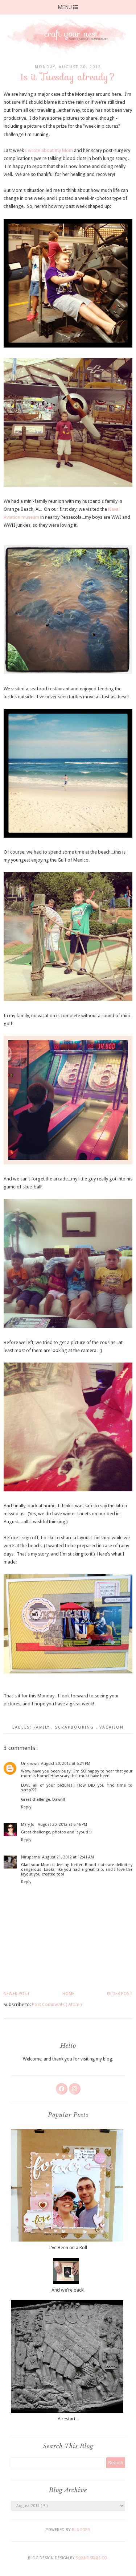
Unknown (30, 1763)
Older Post (119, 1993)
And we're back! (68, 2290)
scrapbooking (75, 1727)
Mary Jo (28, 1824)
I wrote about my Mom (49, 150)
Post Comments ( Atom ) (57, 2004)
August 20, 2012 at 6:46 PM (62, 1824)
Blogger (81, 2529)
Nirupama (30, 1857)
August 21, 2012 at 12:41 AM (68, 1857)
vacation (111, 1727)
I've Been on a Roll (68, 2247)
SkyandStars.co (91, 2558)
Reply (26, 1807)
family (42, 1727)
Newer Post (17, 1993)
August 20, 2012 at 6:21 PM (65, 1763)
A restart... (68, 2418)
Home (68, 1993)
